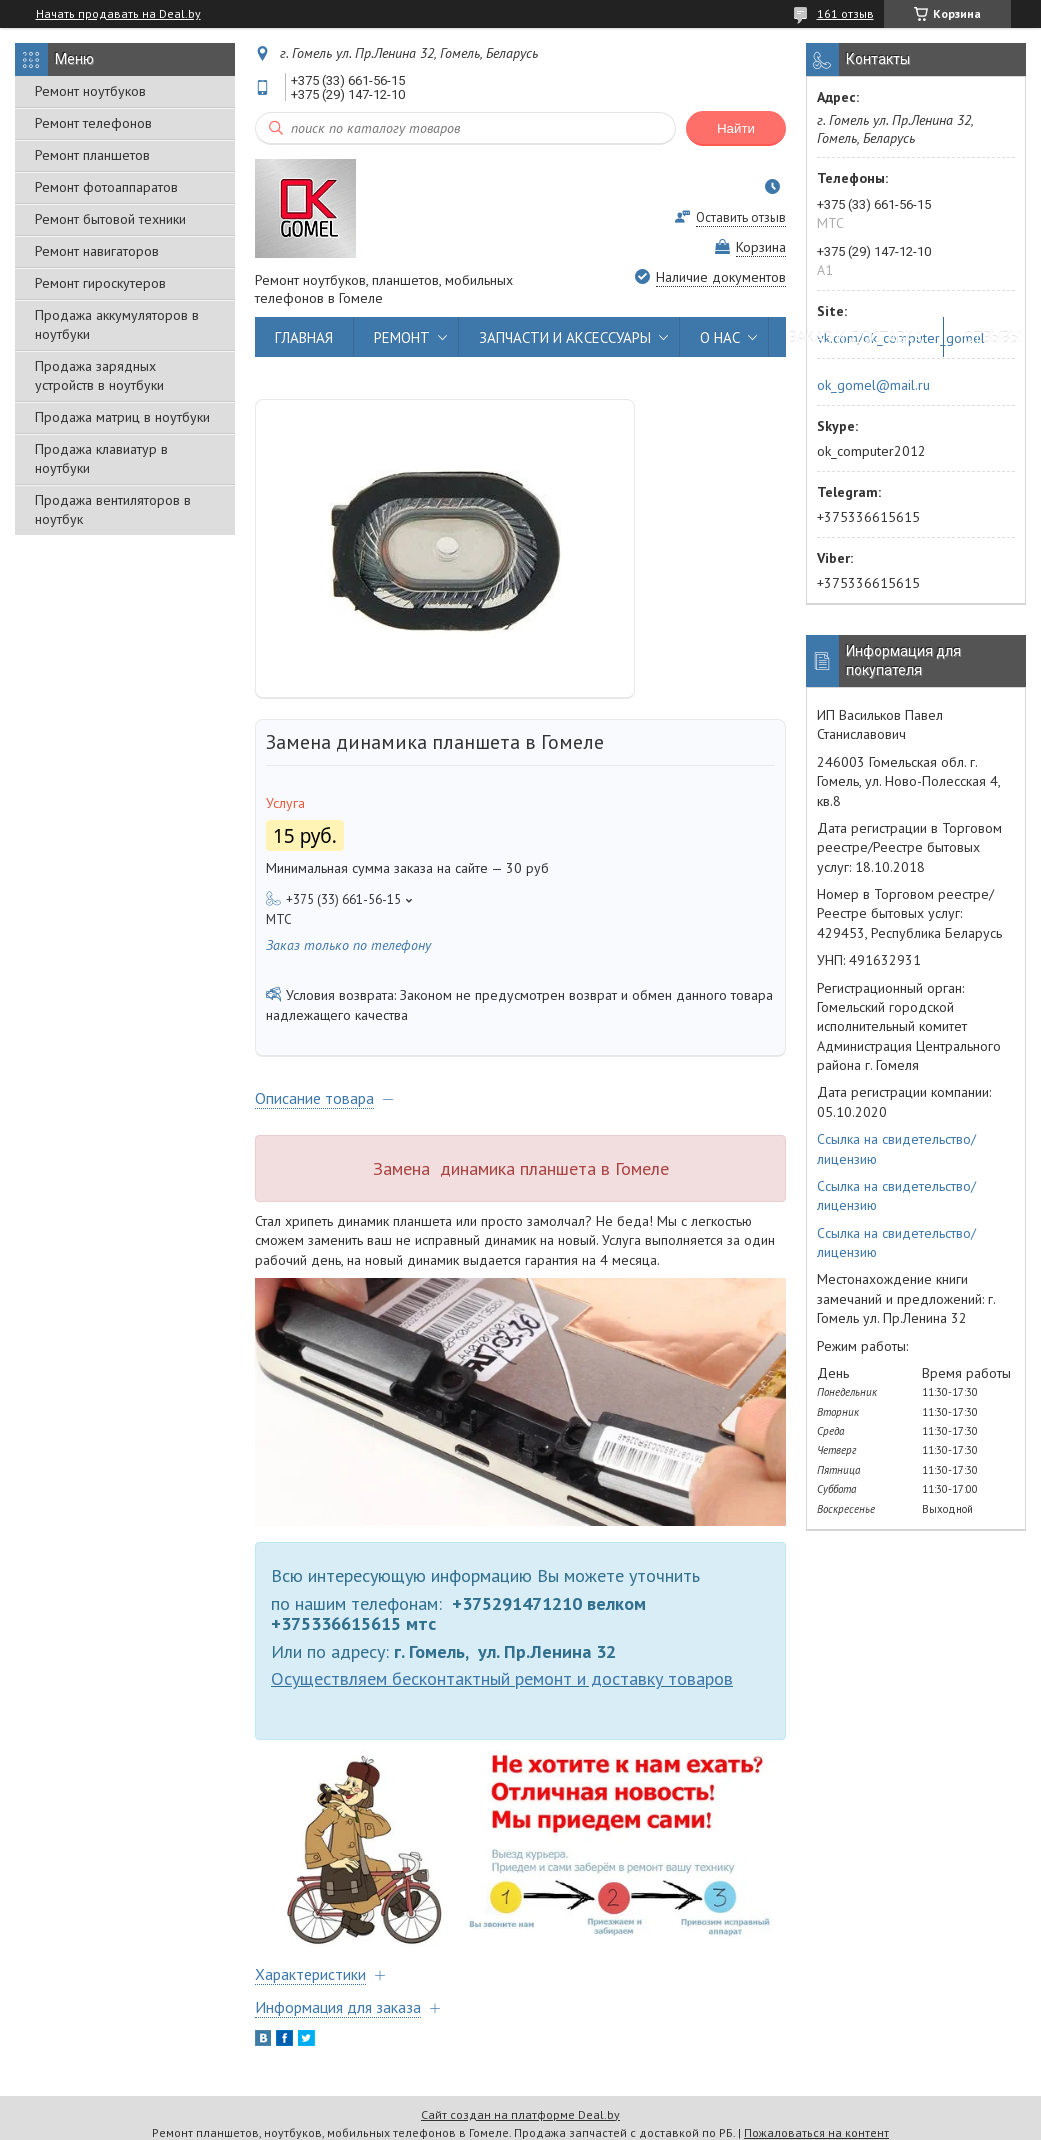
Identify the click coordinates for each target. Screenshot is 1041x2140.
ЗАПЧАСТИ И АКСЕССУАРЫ (565, 337)
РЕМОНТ (402, 337)
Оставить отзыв (741, 217)
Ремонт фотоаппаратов (106, 187)
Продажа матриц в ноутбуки (122, 417)
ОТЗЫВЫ (992, 337)
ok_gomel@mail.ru (873, 385)
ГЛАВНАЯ (304, 337)
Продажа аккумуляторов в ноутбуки (117, 324)
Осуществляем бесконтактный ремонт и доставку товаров (502, 1678)
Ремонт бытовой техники (110, 219)
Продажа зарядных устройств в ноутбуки (99, 375)
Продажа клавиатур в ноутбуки (101, 458)
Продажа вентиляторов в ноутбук (113, 509)
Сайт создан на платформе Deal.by (520, 2114)
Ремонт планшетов (92, 155)
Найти (736, 128)
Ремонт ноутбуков (90, 91)
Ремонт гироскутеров (100, 283)
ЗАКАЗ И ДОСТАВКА (856, 337)
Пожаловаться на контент (816, 2132)
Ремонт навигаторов (97, 251)
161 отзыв (845, 13)
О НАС (720, 337)
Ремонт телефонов (93, 123)
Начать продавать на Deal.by (118, 14)
